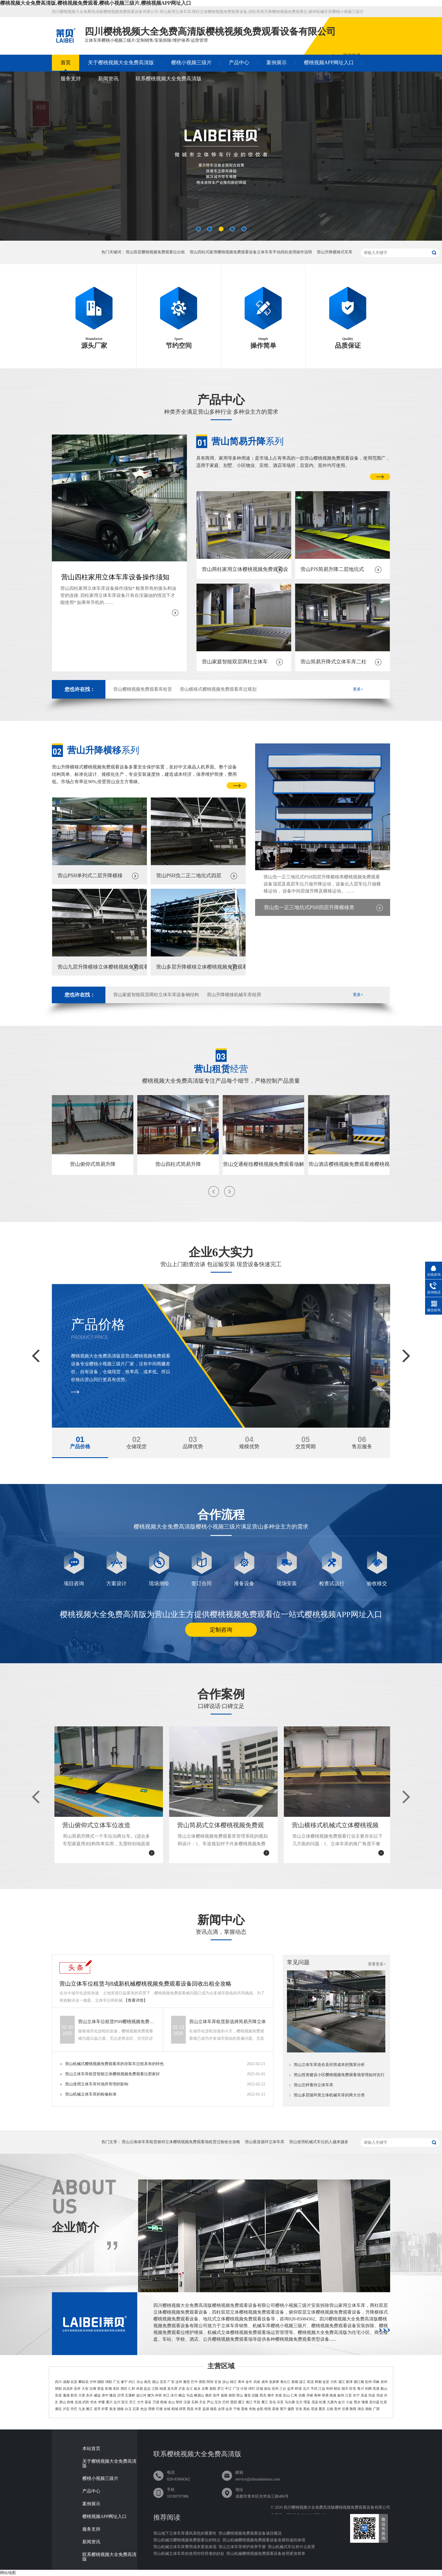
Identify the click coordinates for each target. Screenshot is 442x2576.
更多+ (358, 689)
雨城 (163, 2402)
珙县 (371, 2395)
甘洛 (298, 2409)
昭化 (337, 2389)
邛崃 (376, 2382)
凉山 (225, 2382)
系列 (247, 441)
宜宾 (163, 2382)
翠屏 (325, 2395)
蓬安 (247, 2395)
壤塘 (364, 2402)
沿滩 (92, 2389)
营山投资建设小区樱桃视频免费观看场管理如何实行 (339, 2075)
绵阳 (108, 2382)
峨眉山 (199, 2395)
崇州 (384, 2382)
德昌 (213, 2409)
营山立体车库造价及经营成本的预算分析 (329, 2065)
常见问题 (298, 1962)
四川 (58, 2382)
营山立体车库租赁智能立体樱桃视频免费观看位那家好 (112, 2074)
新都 (294, 2382)
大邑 (333, 2382)
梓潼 (298, 2389)
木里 (198, 2409)
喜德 (275, 2409)
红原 (383, 2402)
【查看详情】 (135, 2000)
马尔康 (290, 2402)
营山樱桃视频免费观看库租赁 (142, 689)
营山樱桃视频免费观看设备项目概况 (250, 2533)
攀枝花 (83, 2382)
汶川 (299, 2402)
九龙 (81, 2409)
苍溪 (376, 2389)
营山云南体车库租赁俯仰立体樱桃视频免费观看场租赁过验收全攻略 (181, 2142)
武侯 (256, 2382)
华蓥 (101, 2402)
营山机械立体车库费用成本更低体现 (184, 2547)
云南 (329, 2409)
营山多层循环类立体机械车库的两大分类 (329, 2095)
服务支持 (71, 78)
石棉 (194, 2402)
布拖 (252, 2409)
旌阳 (212, 2389)
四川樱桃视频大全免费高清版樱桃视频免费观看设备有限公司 (337, 2507)
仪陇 (255, 2395)
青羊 (241, 2382)
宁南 (236, 2409)
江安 (348, 2395)
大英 (81, 2395)
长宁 (356, 2395)
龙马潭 (172, 2389)
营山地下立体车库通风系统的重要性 (184, 2533)
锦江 (233, 2382)
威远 (97, 2395)
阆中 (271, 2395)
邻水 (93, 2402)
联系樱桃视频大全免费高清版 (169, 78)
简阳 (58, 2389)
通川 (109, 2402)
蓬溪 (66, 2395)
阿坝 (210, 2382)
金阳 (260, 2409)
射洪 (73, 2395)
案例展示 (276, 62)
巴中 (194, 2382)
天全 (202, 2402)
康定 (58, 2409)
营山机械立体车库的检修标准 (90, 2094)
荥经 (179, 2402)
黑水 (357, 2402)
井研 (158, 2395)
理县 (307, 2402)
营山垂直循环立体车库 (264, 2142)
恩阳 (233, 2402)
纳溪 (163, 2389)
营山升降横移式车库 (334, 252)
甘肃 (345, 2409)
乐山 (139, 2382)
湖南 (368, 2409)
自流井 (68, 2389)
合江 (189, 2389)
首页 (66, 62)
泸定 (66, 2409)
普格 (244, 2409)
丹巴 (73, 2409)
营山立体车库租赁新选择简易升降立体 (227, 2021)
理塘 (151, 2409)
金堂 (325, 2382)
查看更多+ (377, 1964)
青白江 (285, 2382)
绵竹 (251, 2389)
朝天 (345, 2389)
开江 (132, 2402)
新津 (349, 2382)
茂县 (314, 2402)
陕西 (353, 2409)
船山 (384, 2389)
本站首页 (91, 2448)
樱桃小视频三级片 (191, 62)
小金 (349, 2402)
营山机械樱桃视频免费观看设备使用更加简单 (265, 2553)
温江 (302, 2382)
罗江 (220, 2389)
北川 (306, 2389)
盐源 (205, 2409)
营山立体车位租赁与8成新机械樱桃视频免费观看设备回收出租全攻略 (145, 1984)
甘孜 (217, 2382)
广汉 (236, 2389)
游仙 (267, 2389)
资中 (105, 2395)
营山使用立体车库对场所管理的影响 (96, 2084)
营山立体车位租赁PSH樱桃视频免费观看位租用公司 (117, 2021)
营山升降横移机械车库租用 (234, 994)
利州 (329, 2389)
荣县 (100, 2389)
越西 (291, 2409)
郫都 (318, 2382)
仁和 (131, 2389)
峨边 (181, 2395)
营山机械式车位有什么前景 (291, 2547)
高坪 (216, 2395)
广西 (376, 2409)
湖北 (360, 2409)
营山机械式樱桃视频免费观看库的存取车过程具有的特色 (114, 2064)
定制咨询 (221, 1630)
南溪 (333, 2395)
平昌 (256, 2402)
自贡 (73, 2382)
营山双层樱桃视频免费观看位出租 (155, 252)
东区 (116, 2389)
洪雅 (302, 2395)
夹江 (166, 2395)
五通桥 (130, 2395)
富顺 (108, 2389)
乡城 (166, 2409)
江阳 (155, 2389)
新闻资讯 (108, 78)
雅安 (186, 2382)
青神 (317, 2395)
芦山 (210, 2402)
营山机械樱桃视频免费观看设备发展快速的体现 (263, 2540)
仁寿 (294, 2395)
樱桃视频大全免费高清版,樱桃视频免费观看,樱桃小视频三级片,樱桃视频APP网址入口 (95, 3)
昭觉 (267, 2409)
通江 (241, 2402)
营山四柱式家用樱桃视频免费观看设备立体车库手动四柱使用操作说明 (251, 252)
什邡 (243, 2389)
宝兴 (218, 2402)
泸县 (181, 2389)
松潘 (322, 2402)
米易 (139, 2389)
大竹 (140, 2402)
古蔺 (205, 2389)
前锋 (70, 2402)
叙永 (197, 2389)
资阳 (202, 2382)
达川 (117, 2402)
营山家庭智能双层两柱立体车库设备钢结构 (156, 994)
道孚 (97, 2409)
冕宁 (283, 2409)
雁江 (264, 2402)
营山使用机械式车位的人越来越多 (318, 2142)
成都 (66, 2382)
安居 (58, 2395)
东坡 (278, 2395)
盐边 (147, 2389)
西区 (124, 2389)
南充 (147, 2382)
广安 (170, 2382)
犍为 (150, 2395)
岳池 (78, 2402)
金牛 (249, 2382)
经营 (221, 1069)
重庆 (322, 2409)
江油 (321, 2389)
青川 (360, 2389)
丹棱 (309, 2395)
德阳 (100, 2382)
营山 (239, 2395)
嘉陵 (224, 2395)
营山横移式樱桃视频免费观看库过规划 (218, 689)
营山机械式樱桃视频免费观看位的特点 (186, 2540)
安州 (275, 2389)
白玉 (128, 2409)
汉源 (187, 2402)
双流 (310, 2382)
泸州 (93, 2382)
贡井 (77, 2389)
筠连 (379, 2395)
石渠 (135, 2409)
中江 (228, 2389)
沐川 (174, 2395)
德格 (120, 2409)
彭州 (368, 2382)
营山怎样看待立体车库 (313, 2085)
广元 (116, 2382)
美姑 (306, 2409)
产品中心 (239, 62)
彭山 (286, 2395)
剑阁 (368, 2389)
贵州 (337, 2409)
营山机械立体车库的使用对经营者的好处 (188, 2553)
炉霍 (104, 2409)
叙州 (340, 2395)
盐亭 (290, 2389)
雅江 (89, 2409)
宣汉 (124, 2402)
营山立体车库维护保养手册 (242, 2547)
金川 (341, 2402)
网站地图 (8, 2573)
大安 (85, 2389)
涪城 (259, 2389)
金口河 (141, 2395)
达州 (178, 2382)
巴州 (225, 2402)
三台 (282, 2389)
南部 (232, 2395)
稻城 (174, 2409)
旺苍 (352, 2389)
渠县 (148, 2402)
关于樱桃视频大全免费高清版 (121, 62)
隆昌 (112, 2395)
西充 (263, 2395)
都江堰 (359, 2382)
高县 (364, 2395)
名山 (171, 2402)
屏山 (62, 2402)
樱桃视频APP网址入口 (329, 62)
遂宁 (124, 2382)
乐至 (280, 2402)
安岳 (272, 2402)
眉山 (155, 2382)
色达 (143, 2409)
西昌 (190, 2409)
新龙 (112, 2409)
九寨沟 (332, 2402)
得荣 (182, 2409)
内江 (132, 2382)
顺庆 (208, 2395)
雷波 (314, 2409)
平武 (314, 2389)
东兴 (89, 2395)
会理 (221, 2409)
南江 (249, 2402)
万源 (156, 2402)
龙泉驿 (274, 2382)
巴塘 (159, 2409)
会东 (229, 2409)
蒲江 (341, 2382)
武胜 (85, 2402)
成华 (264, 2382)
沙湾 (120, 2395)
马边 (189, 2395)
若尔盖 (374, 2402)
